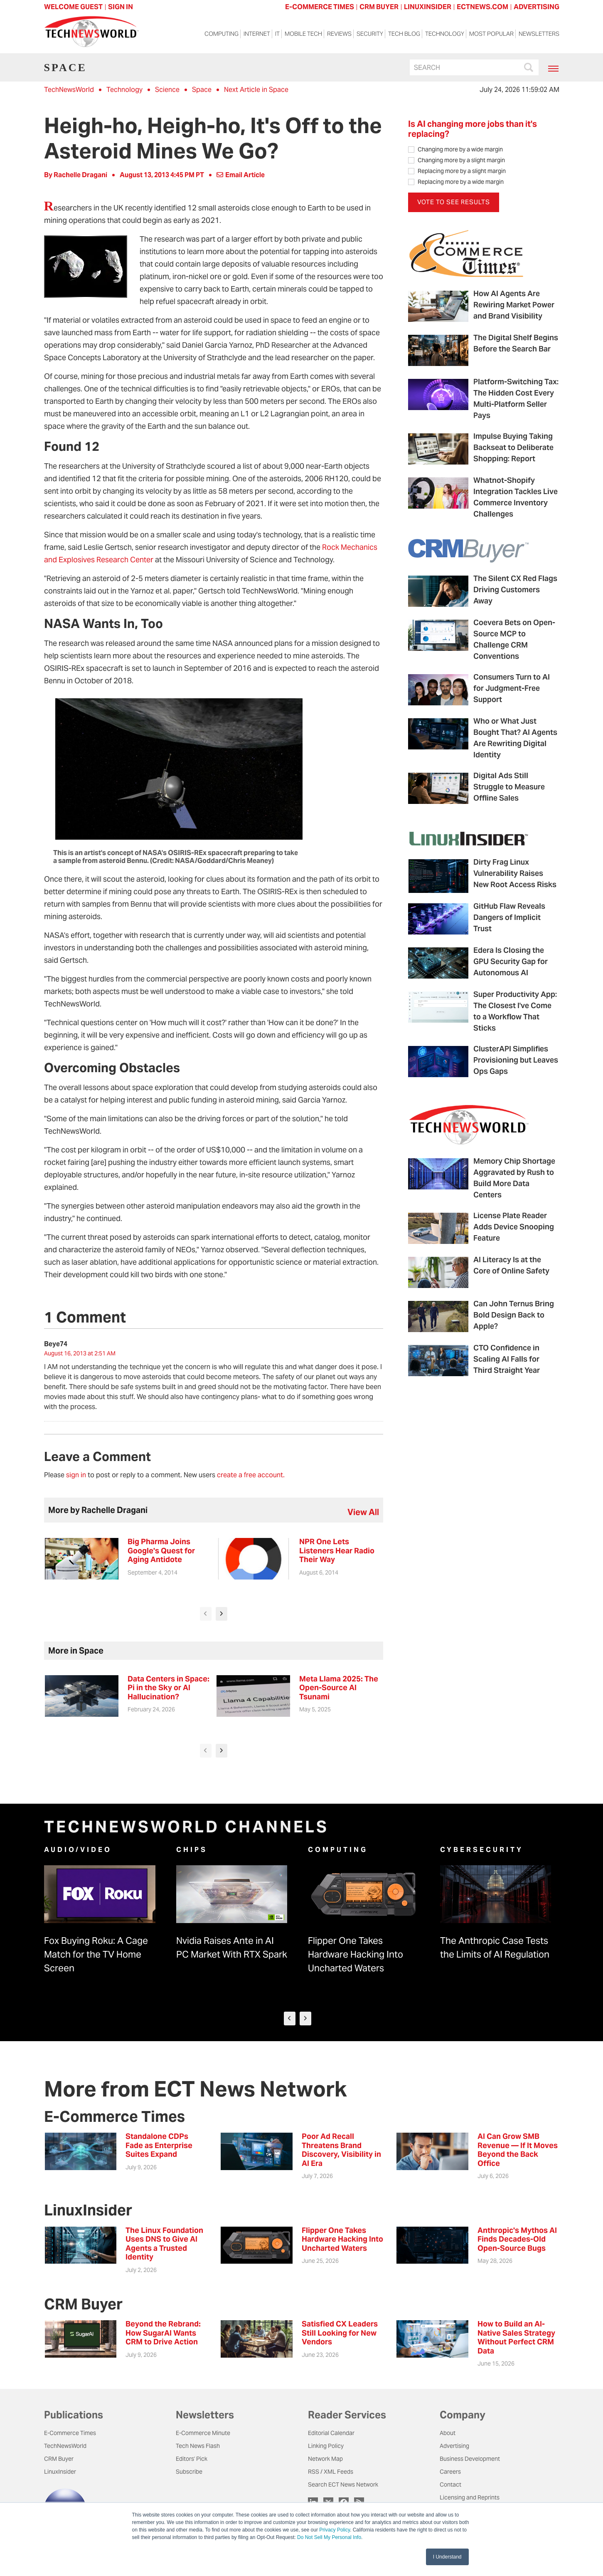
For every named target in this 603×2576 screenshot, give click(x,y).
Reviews (339, 33)
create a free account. (251, 1475)
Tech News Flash (198, 2446)
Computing (221, 33)
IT (277, 33)
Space (202, 89)
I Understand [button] (447, 2557)
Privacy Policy (334, 2530)
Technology (444, 33)
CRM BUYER (379, 6)
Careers (450, 2471)
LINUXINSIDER (427, 6)
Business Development (470, 2458)
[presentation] (206, 1614)
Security (370, 33)
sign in (76, 1475)
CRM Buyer (59, 2458)
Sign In (120, 6)
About (447, 2433)
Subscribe (189, 2471)
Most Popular (491, 33)
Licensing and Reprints (470, 2497)
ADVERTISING (536, 6)
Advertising (454, 2446)
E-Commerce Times (70, 2433)
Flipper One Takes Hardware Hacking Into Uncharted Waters (355, 1954)
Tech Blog (404, 33)
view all (363, 1512)
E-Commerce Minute (203, 2433)
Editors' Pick (191, 2458)
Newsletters (539, 33)
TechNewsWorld (69, 89)
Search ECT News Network (343, 2484)
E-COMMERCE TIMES (319, 6)
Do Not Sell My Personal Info (329, 2537)
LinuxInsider (60, 2471)
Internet (257, 33)
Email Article (241, 175)
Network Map (325, 2458)
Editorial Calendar (331, 2433)
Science (167, 89)
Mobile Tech (303, 33)
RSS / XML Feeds (330, 2471)
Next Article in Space (256, 89)
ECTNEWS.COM (482, 6)
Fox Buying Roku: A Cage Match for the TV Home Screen (96, 1954)
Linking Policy (326, 2446)
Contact (450, 2484)
